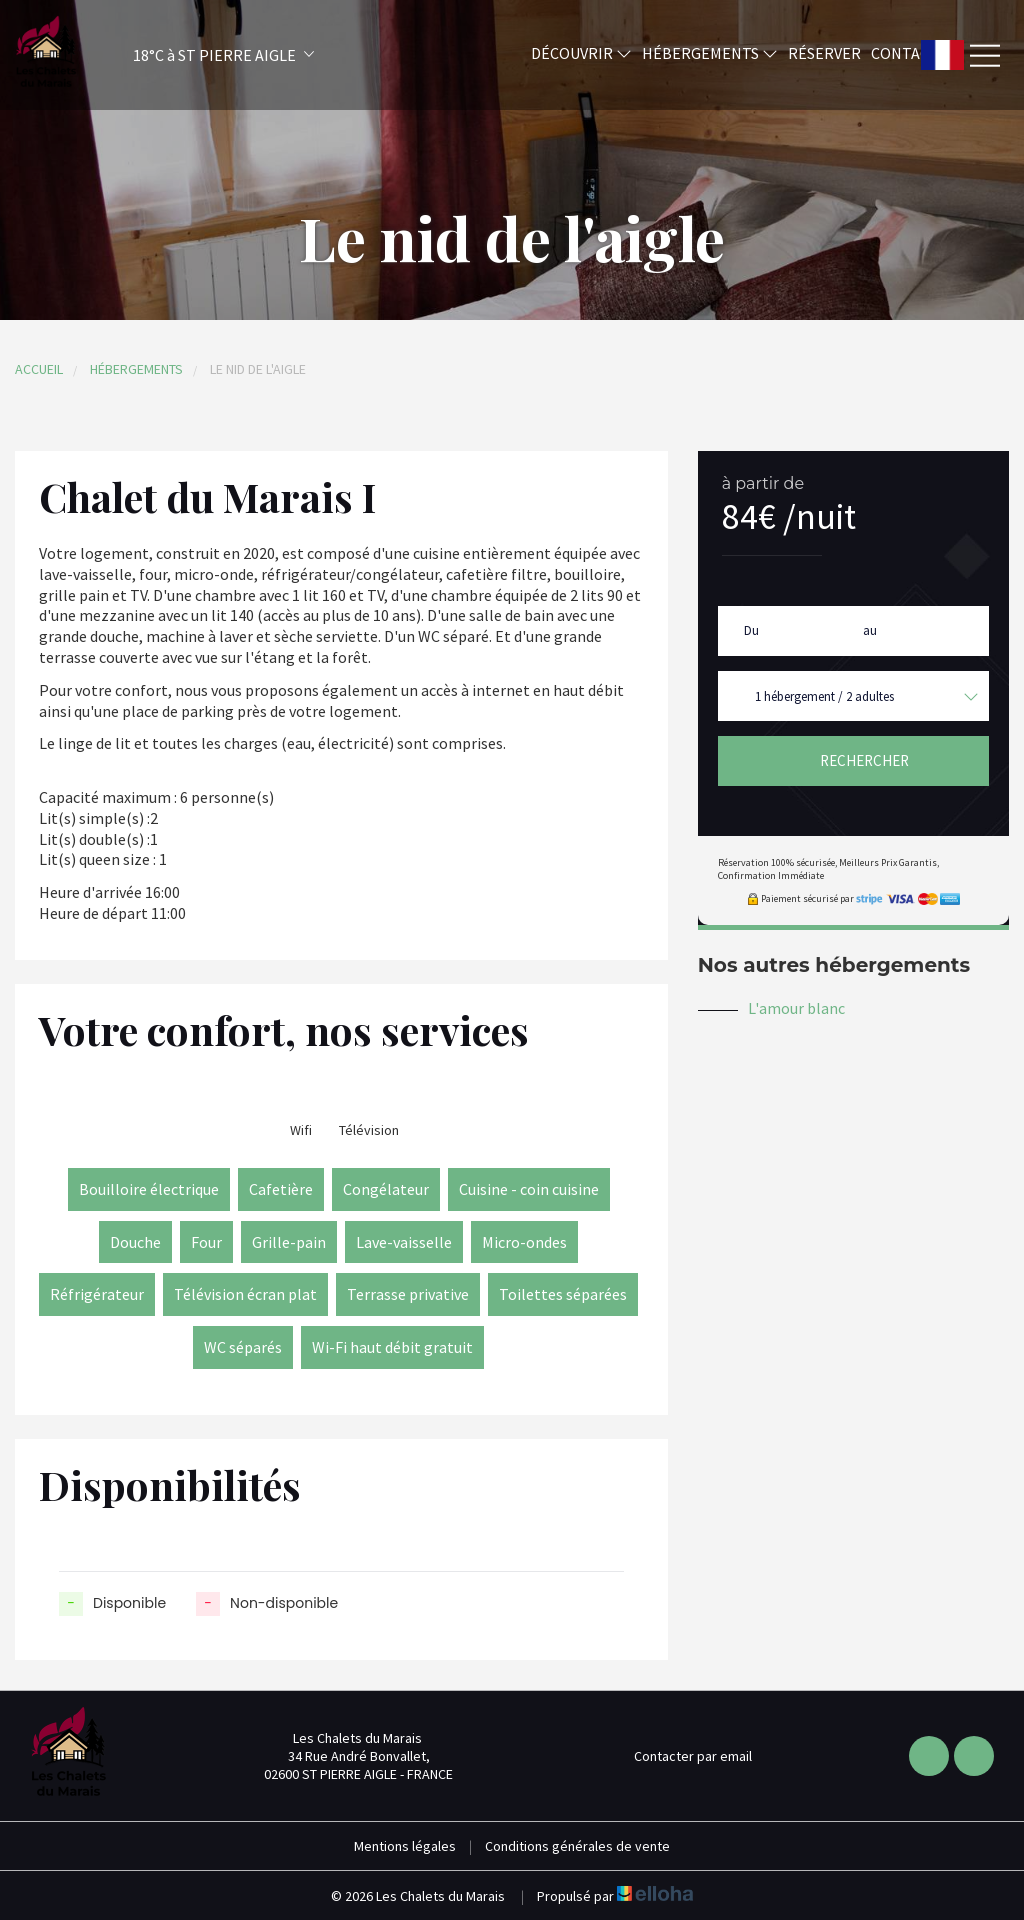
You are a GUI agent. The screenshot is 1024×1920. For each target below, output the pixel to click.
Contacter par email (681, 1756)
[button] (197, 55)
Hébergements (710, 53)
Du (751, 630)
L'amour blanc (796, 1008)
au (870, 630)
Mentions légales (405, 1846)
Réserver (824, 53)
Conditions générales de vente (577, 1846)
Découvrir (581, 53)
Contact (905, 53)
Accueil (39, 369)
